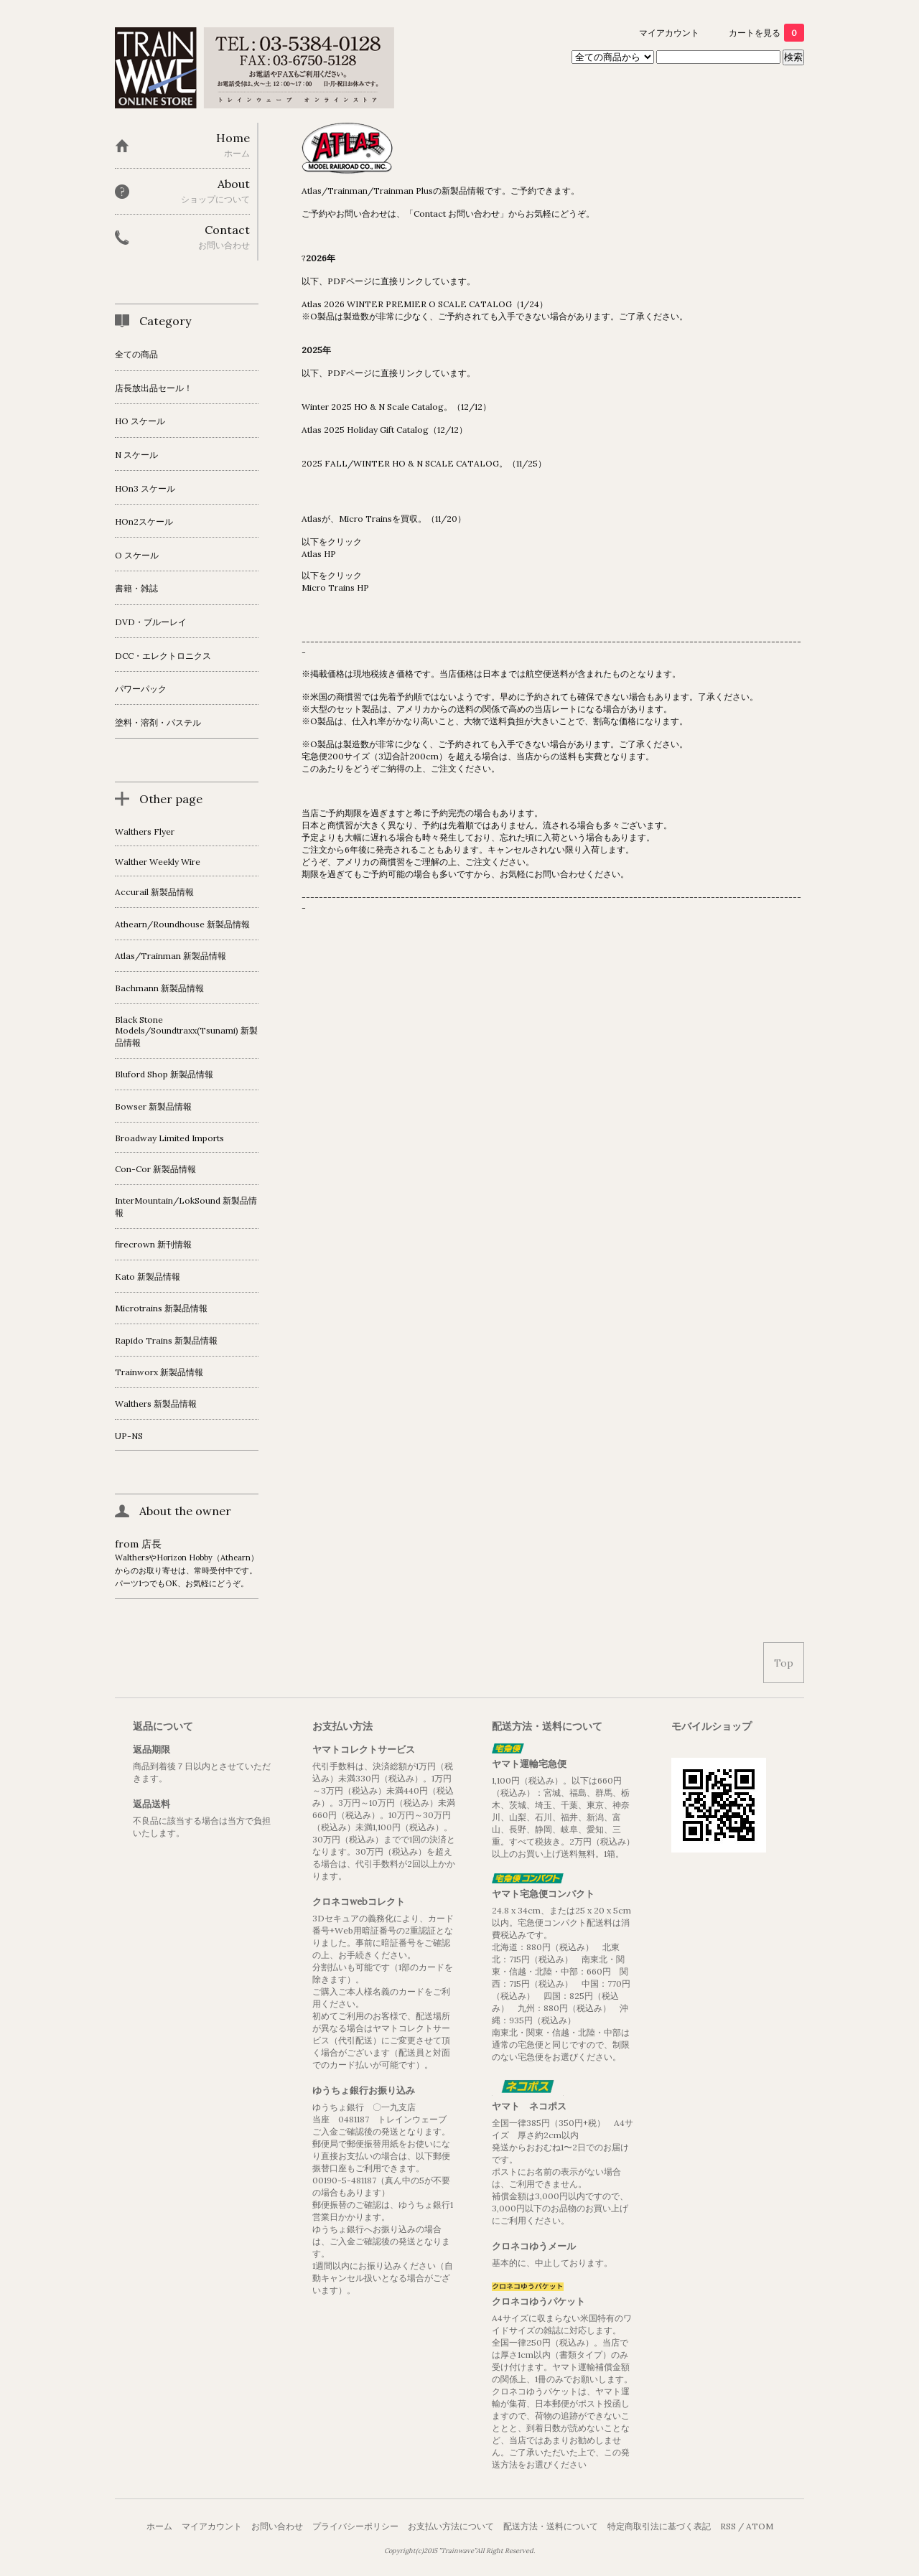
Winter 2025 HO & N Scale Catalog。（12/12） (396, 406)
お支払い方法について (451, 2526)
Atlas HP (319, 553)
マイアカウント (669, 32)
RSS (728, 2526)
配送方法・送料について (550, 2526)
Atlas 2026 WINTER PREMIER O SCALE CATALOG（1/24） (425, 304)
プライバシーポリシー (355, 2526)
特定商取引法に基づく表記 (659, 2526)
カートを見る (766, 32)
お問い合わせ (277, 2526)
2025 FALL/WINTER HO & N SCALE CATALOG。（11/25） (424, 463)
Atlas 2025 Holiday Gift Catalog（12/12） (384, 429)
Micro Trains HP (335, 587)
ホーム (159, 2526)
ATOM (759, 2526)
